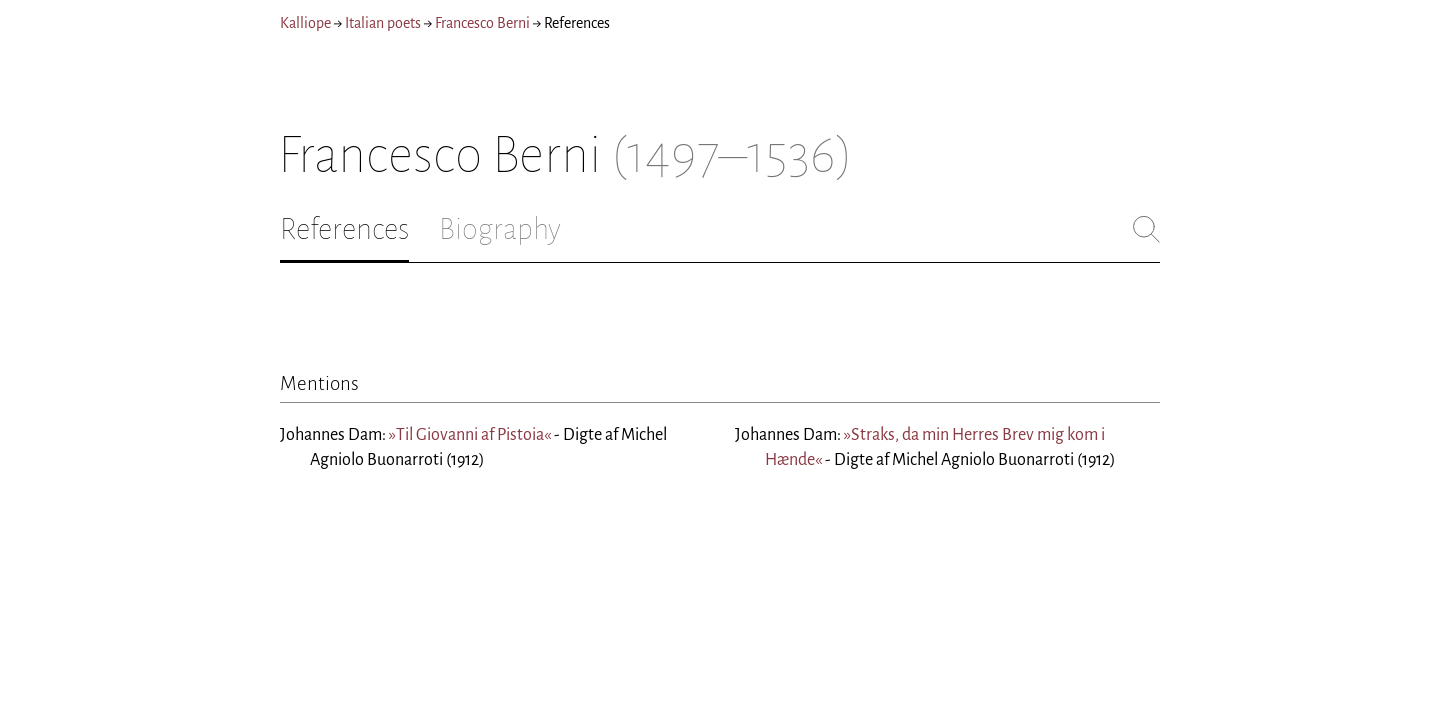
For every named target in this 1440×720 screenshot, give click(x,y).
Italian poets (383, 23)
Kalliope (305, 23)
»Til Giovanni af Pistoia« (470, 435)
